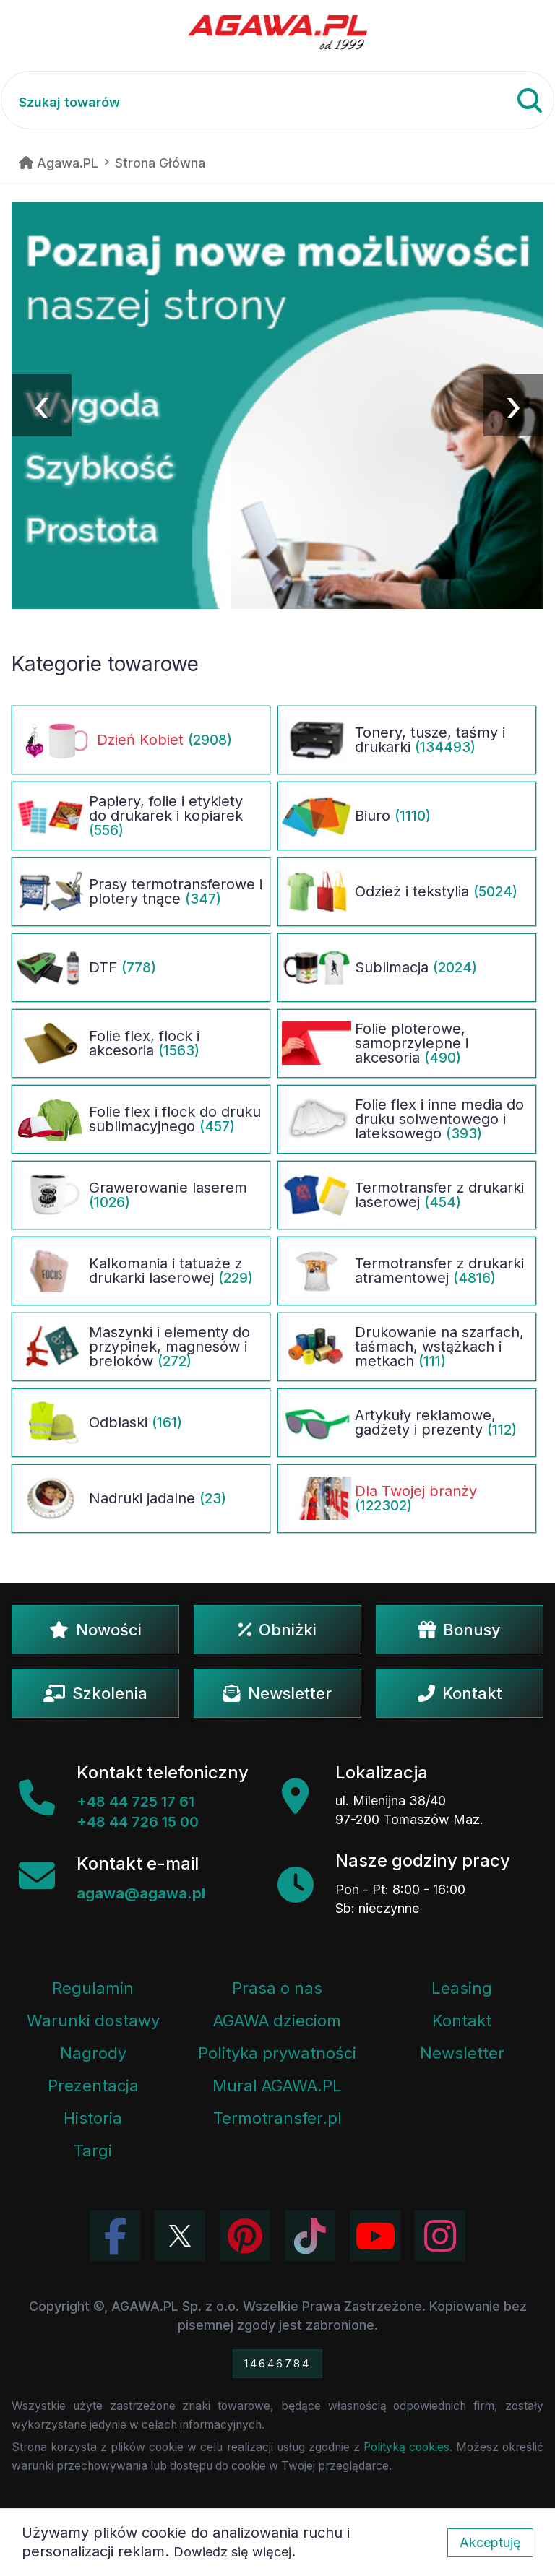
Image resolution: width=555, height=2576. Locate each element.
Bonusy (459, 1629)
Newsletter (277, 1693)
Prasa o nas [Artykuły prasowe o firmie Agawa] (277, 1988)
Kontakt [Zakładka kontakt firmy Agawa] (461, 2020)
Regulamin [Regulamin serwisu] (93, 1988)
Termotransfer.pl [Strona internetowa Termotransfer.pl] (277, 2118)
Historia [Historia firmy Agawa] (93, 2118)
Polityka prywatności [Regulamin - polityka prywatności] (277, 2053)
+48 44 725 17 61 (135, 1801)
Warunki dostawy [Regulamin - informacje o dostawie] (93, 2020)
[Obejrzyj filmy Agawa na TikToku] (310, 2235)
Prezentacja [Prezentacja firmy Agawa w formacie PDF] (93, 2085)
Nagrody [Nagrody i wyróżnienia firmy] (93, 2053)
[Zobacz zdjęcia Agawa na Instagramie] (440, 2235)
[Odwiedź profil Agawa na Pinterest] (245, 2235)
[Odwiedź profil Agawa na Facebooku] (115, 2235)
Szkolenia (95, 1693)
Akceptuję (490, 2542)
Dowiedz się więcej (232, 2551)
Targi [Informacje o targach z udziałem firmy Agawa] (93, 2150)
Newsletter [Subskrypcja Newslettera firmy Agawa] (462, 2053)
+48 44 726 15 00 (138, 1822)
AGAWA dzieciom (277, 2020)
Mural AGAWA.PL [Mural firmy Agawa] (277, 2085)
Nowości (95, 1629)
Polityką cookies (406, 2447)
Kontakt (460, 1693)
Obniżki (277, 1629)
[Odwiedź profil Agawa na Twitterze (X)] (180, 2235)
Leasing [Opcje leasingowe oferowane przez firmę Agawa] (461, 1988)
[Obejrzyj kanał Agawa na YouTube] (375, 2235)
